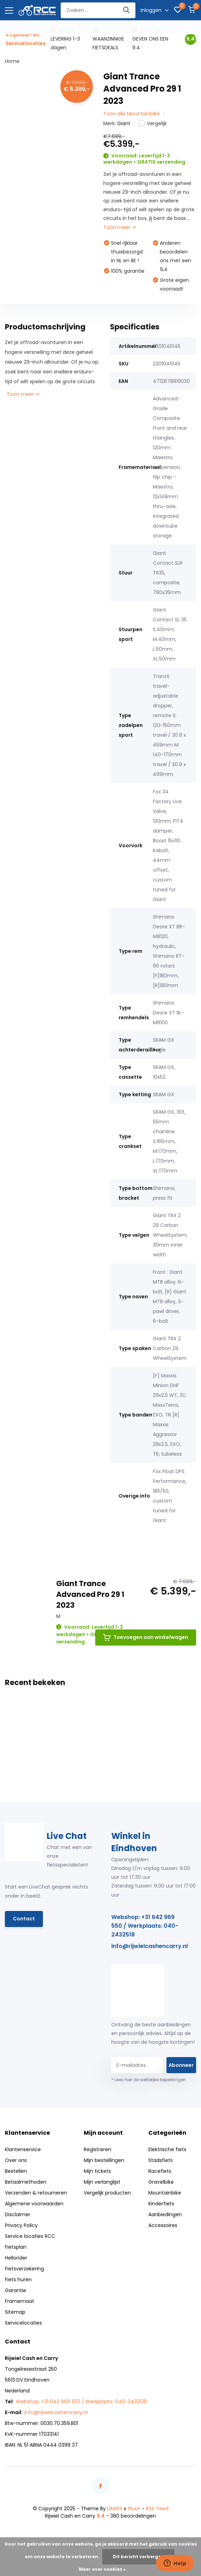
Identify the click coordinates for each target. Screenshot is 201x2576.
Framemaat (19, 2301)
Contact (24, 1918)
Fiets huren (18, 2279)
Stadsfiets (160, 2160)
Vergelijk (153, 123)
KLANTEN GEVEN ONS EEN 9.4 (150, 39)
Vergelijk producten (107, 2192)
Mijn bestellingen (104, 2160)
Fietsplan (16, 2246)
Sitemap (15, 2312)
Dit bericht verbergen (138, 2557)
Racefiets (159, 2171)
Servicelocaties (23, 2322)
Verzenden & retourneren (36, 2192)
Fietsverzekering (24, 2268)
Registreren (97, 2149)
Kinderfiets (161, 2203)
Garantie (15, 2290)
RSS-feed (157, 2508)
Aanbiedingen (165, 2214)
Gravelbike (161, 2181)
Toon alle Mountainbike (131, 113)
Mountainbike (164, 2192)
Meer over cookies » (102, 2569)
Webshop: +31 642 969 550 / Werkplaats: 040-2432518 (144, 1926)
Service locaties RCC (30, 2236)
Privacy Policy (21, 2225)
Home (12, 61)
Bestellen (16, 2171)
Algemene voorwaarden (34, 2203)
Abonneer (181, 2065)
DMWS (114, 2508)
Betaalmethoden (25, 2181)
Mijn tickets (97, 2171)
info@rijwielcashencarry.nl (149, 1946)
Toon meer (119, 227)
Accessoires (162, 2225)
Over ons (16, 2160)
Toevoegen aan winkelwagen (145, 1637)
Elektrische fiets (167, 2149)
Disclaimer (17, 2214)
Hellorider (16, 2257)
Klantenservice (23, 2149)
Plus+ (134, 2508)
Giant (124, 123)
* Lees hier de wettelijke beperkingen (148, 2080)
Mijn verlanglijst (102, 2181)
